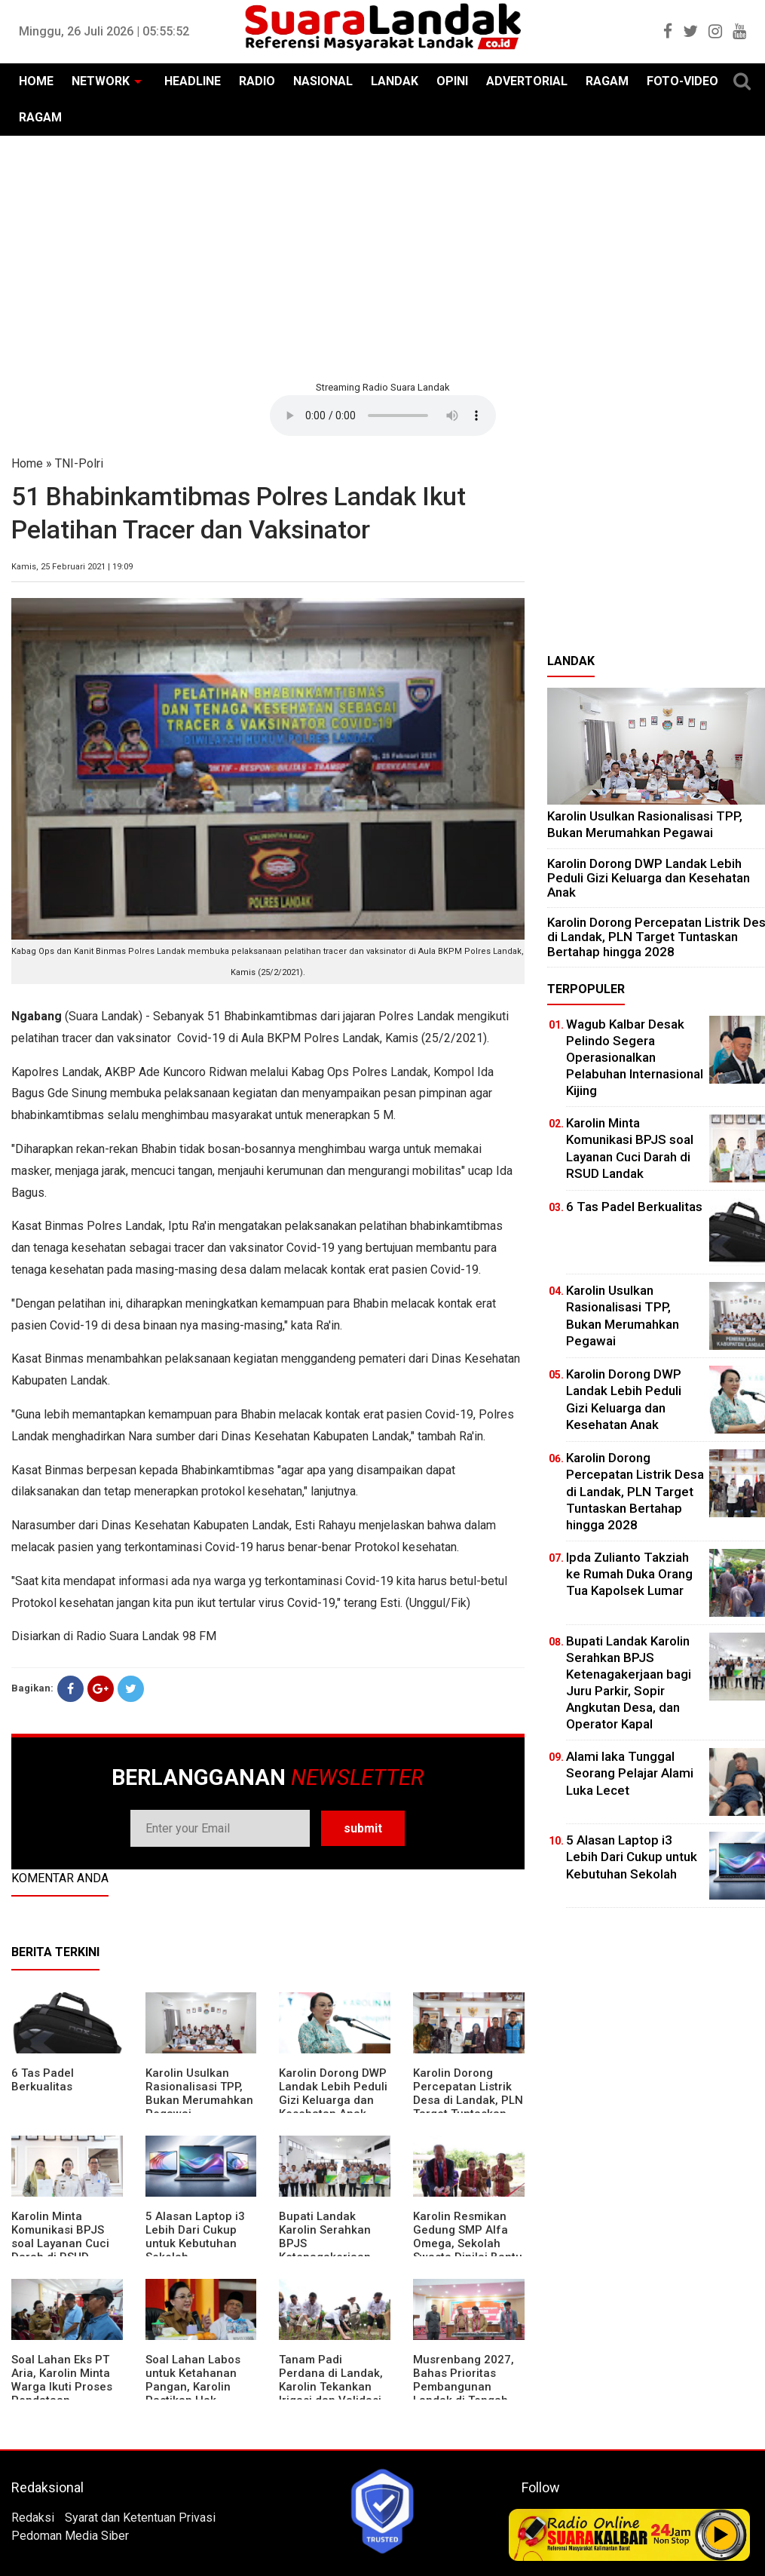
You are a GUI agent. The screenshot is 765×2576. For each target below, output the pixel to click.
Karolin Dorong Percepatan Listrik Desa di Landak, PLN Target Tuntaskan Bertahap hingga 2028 (468, 2107)
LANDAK (394, 81)
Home (27, 463)
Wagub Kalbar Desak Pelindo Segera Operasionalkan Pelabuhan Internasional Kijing (634, 1057)
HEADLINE (192, 81)
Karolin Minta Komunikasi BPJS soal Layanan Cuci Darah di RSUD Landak (60, 2243)
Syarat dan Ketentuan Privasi (140, 2517)
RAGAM (607, 81)
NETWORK (101, 81)
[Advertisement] (382, 256)
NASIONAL (323, 81)
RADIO (257, 81)
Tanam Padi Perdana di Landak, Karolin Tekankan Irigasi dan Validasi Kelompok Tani (331, 2387)
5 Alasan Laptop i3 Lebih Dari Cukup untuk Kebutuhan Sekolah (195, 2237)
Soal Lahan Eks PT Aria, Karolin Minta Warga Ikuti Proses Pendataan (61, 2380)
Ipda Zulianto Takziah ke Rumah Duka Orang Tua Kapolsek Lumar (629, 1574)
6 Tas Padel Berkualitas (42, 2079)
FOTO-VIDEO (682, 81)
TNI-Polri (79, 463)
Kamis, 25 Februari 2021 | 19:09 (72, 567)
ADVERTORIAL (527, 81)
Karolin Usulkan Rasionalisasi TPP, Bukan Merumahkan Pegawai (199, 2093)
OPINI (452, 81)
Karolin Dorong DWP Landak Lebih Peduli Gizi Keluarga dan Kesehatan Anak (333, 2093)
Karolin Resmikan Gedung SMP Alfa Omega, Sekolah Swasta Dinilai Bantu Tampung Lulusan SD (467, 2250)
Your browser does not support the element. (383, 415)
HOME (36, 81)
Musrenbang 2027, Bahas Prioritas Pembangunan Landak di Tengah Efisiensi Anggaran (463, 2387)
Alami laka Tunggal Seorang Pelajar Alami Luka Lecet (629, 1773)
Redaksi (32, 2517)
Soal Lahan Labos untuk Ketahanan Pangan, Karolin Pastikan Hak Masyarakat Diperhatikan (192, 2393)
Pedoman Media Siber (70, 2535)
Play (721, 2534)
